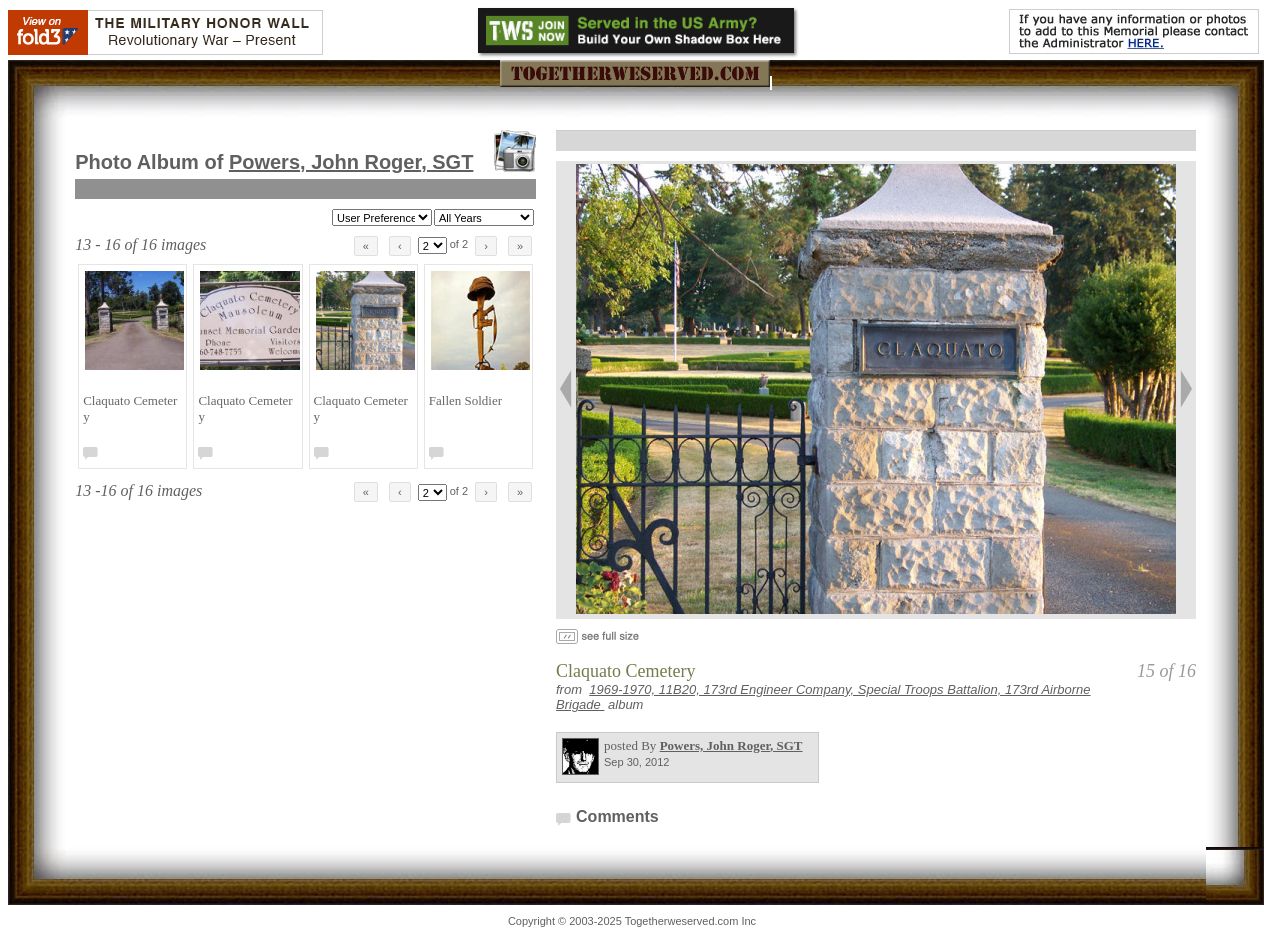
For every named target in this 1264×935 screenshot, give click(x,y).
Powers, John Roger (351, 162)
